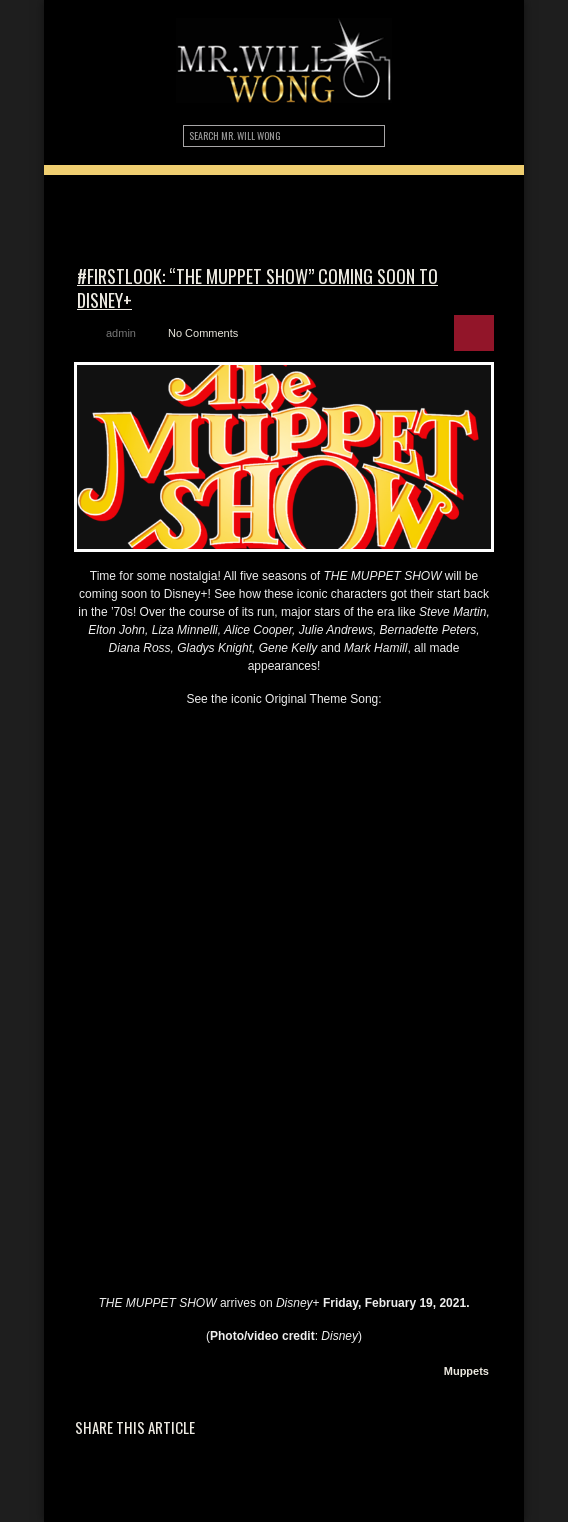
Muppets (466, 1371)
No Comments (203, 333)
